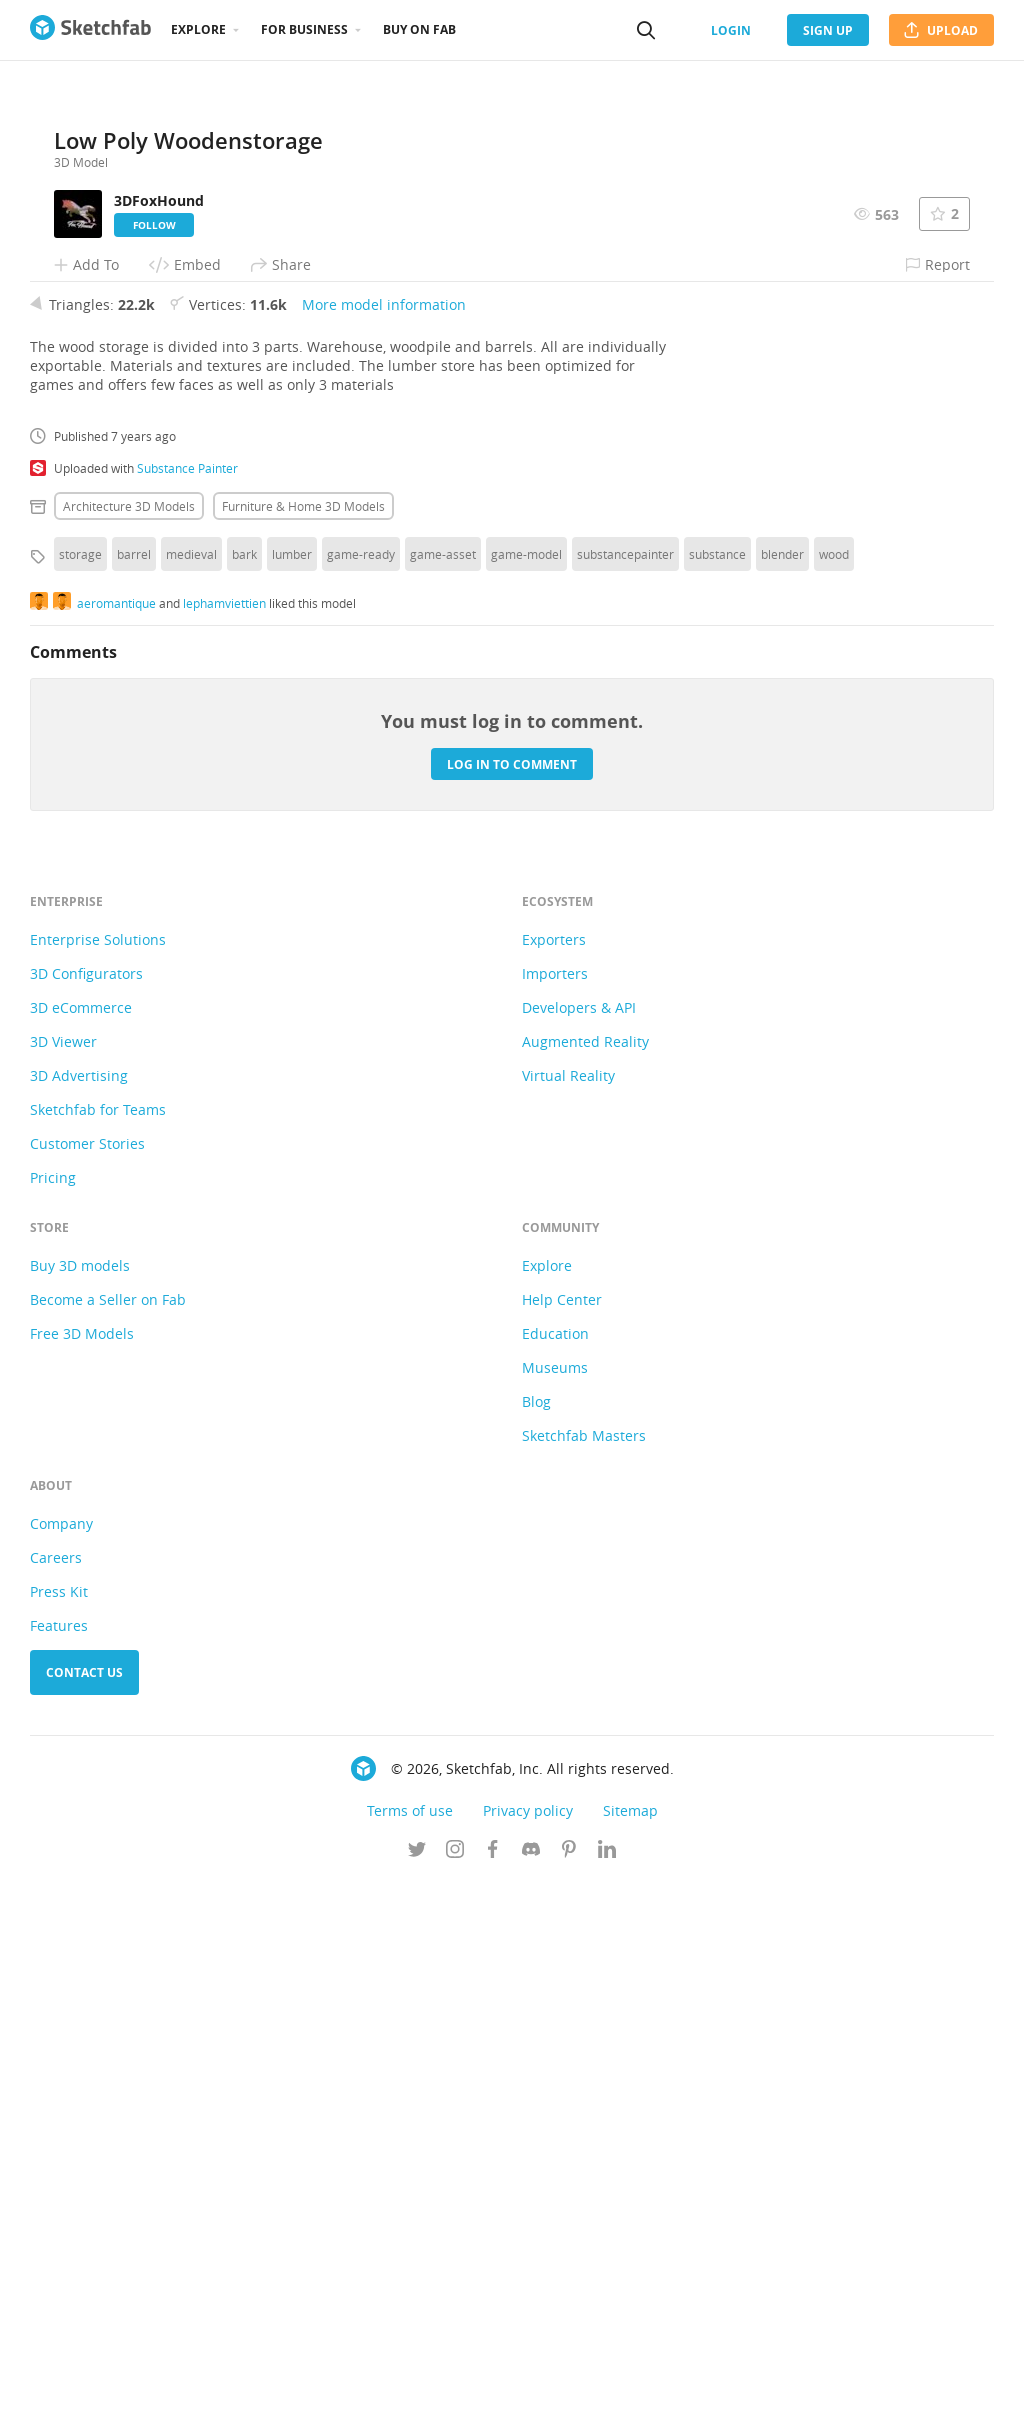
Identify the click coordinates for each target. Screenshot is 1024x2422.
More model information (384, 844)
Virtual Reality (568, 1615)
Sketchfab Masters (584, 1975)
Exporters (554, 1479)
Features (59, 2165)
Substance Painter (187, 1008)
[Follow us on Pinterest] (569, 2391)
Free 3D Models (82, 1873)
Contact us (84, 2212)
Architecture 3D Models (129, 1046)
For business (304, 29)
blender (782, 1094)
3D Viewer (63, 1581)
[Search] (646, 30)
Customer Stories (87, 1683)
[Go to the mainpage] (90, 30)
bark (244, 1094)
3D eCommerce (81, 1547)
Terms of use (410, 2350)
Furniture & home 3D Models (303, 1046)
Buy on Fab (419, 29)
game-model (526, 1094)
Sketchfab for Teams (98, 1649)
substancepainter (625, 1094)
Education (555, 1873)
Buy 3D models (80, 1805)
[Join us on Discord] (531, 2391)
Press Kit (59, 2131)
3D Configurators (86, 1513)
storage (80, 1094)
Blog (536, 1941)
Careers (56, 2097)
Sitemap (630, 2350)
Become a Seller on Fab (108, 1839)
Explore (198, 29)
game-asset (443, 1094)
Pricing (53, 1717)
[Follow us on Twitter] (417, 2391)
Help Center (562, 1839)
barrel (134, 1094)
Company (61, 2063)
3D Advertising (79, 1615)
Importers (555, 1513)
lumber (292, 1094)
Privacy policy (528, 2350)
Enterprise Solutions (98, 1479)
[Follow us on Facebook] (493, 2391)
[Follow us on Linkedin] (607, 2391)
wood (834, 1094)
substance (717, 1094)
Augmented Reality (585, 1581)
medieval (191, 1094)
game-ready (361, 1094)
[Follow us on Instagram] (455, 2391)
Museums (555, 1907)
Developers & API (579, 1547)
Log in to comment (512, 1303)
